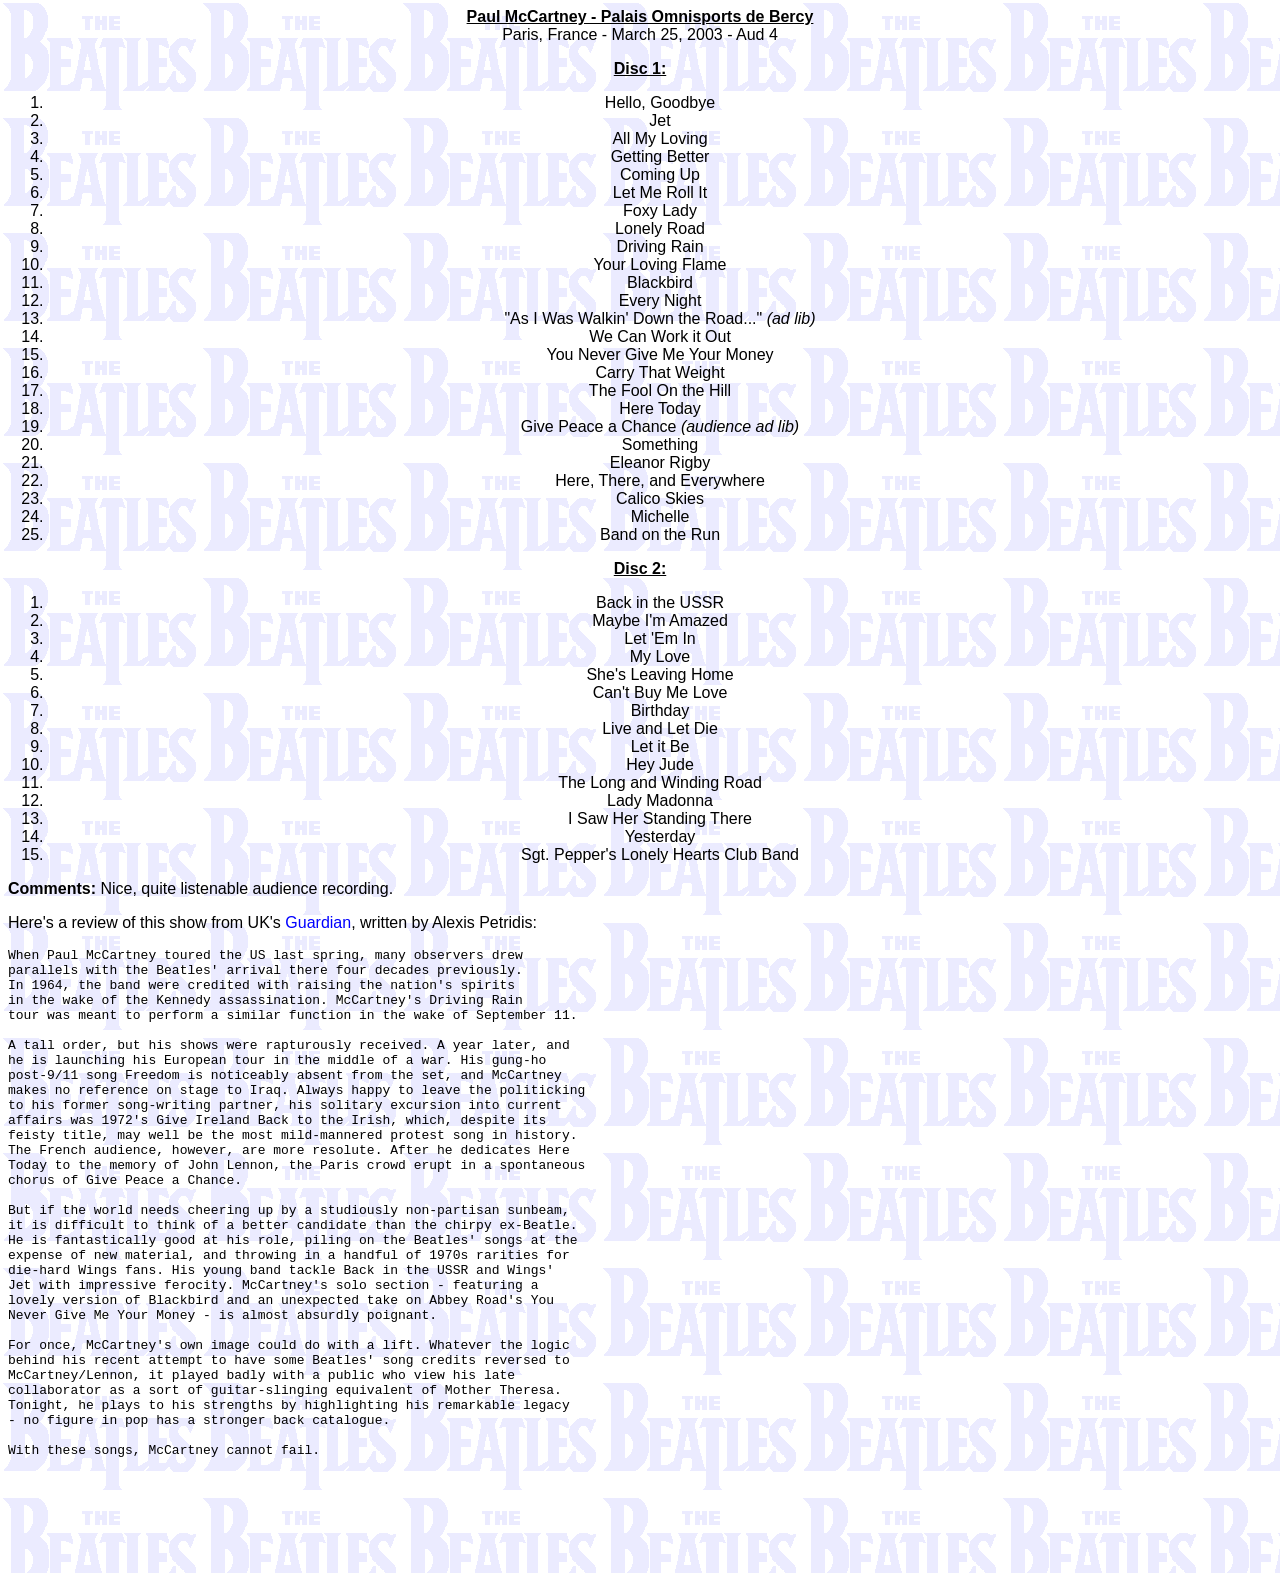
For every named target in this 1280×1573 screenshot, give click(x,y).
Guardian (318, 922)
